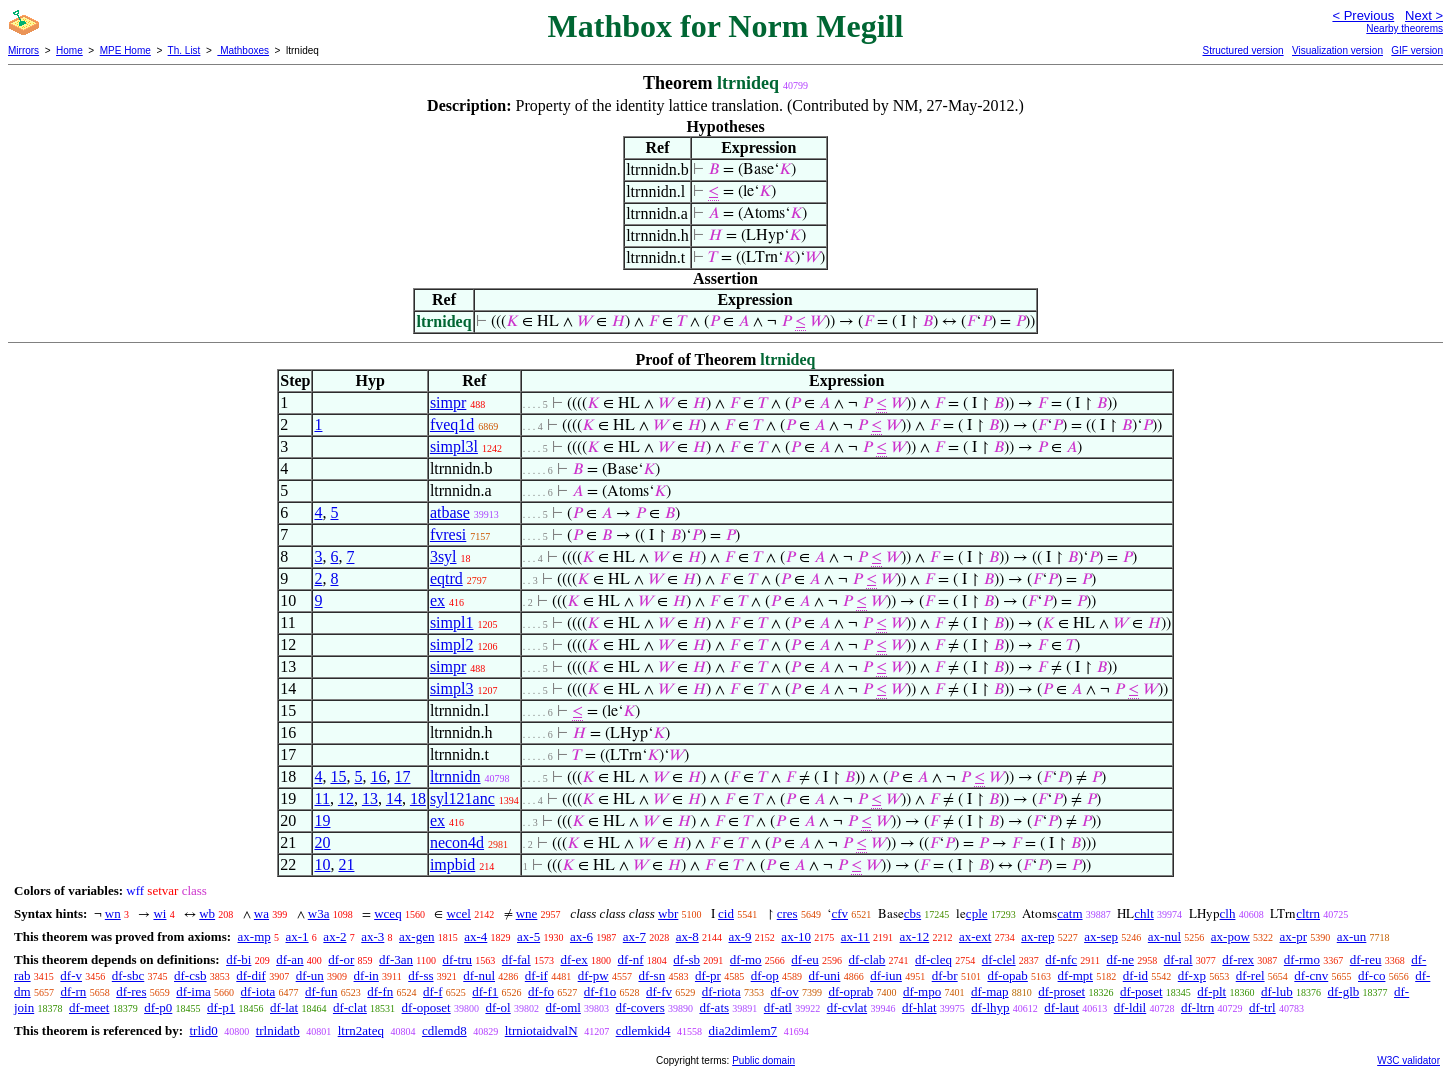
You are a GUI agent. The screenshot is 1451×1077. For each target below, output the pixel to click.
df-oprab (850, 991)
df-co (1371, 975)
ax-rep (1037, 936)
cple (977, 913)
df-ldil (1130, 1007)
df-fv (659, 991)
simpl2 (452, 644)
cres (787, 913)
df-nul (479, 975)
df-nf (631, 959)
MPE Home (125, 50)
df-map (990, 991)
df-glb (1343, 991)
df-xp (1192, 975)
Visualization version (1337, 50)
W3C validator (1408, 1060)
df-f (433, 991)
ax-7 (634, 936)
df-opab (1007, 975)
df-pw (593, 975)
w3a (319, 913)
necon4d (457, 842)
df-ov (785, 991)
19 (322, 820)
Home (69, 50)
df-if (536, 975)
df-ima (193, 991)
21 (346, 864)
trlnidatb (278, 1030)
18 (418, 798)
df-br (945, 975)
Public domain (763, 1060)
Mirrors (23, 50)
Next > (1424, 15)
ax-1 (297, 936)
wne (527, 913)
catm (1069, 913)
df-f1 (485, 991)
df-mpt (1075, 975)
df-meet (89, 1007)
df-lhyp (990, 1007)
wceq (387, 913)
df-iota (258, 991)
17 (402, 776)
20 (322, 842)
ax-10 (796, 936)
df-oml (562, 1007)
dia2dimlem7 (743, 1030)
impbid (452, 864)
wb (207, 913)
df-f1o (600, 991)
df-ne (1120, 959)
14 (394, 798)
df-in (366, 975)
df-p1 (221, 1007)
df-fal (516, 959)
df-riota (721, 991)
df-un (310, 975)
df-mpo (922, 991)
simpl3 (452, 688)
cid (726, 913)
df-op (765, 975)
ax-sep (1101, 936)
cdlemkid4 (643, 1030)
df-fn (380, 991)
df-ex (573, 959)
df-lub (1277, 991)
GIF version (1417, 50)
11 (321, 798)
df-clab (867, 959)
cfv (839, 913)
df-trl (1262, 1007)
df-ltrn (1197, 1007)
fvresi (448, 534)
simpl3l (454, 446)
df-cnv (1311, 975)
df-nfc (1061, 959)
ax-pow (1230, 936)
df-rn (73, 991)
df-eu (804, 959)
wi (159, 913)
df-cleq (933, 959)
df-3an (396, 959)
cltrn (1308, 913)
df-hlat (919, 1007)
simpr (448, 402)
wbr (668, 913)
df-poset (1141, 991)
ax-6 (581, 936)
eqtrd (446, 578)
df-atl (778, 1007)
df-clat (350, 1007)
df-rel (1250, 975)
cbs (912, 913)
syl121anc (462, 798)
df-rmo (1302, 959)
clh (1228, 913)
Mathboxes (243, 50)
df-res (131, 991)
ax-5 (528, 936)
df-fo (541, 991)
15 (338, 776)
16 (378, 776)
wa (261, 913)
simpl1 (452, 622)
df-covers (640, 1007)
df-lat (284, 1007)
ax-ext (975, 936)
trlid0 (203, 1030)
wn (113, 913)
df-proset (1061, 991)
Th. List (184, 50)
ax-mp (254, 936)
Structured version (1242, 50)
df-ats (714, 1007)
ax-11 (855, 936)
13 (370, 798)
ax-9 (740, 936)
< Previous (1363, 15)
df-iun (886, 975)
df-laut (1061, 1007)
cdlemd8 (444, 1030)
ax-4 (475, 936)
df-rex (1238, 959)
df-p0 (158, 1007)
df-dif (251, 975)
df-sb (686, 959)
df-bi (238, 959)
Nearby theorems (1404, 28)
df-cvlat (847, 1007)
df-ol (497, 1007)
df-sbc (128, 975)
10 (322, 864)
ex (437, 600)
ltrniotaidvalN (541, 1030)
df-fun (321, 991)
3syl (443, 556)
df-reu (1366, 959)
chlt (1144, 913)
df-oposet (426, 1007)
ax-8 (687, 936)
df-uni (825, 975)
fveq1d (452, 424)
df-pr (708, 975)
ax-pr (1293, 936)
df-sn (651, 975)
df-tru (457, 959)
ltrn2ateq (361, 1030)
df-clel (999, 959)
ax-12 (915, 936)
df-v (71, 975)
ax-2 (334, 936)
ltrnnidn (455, 776)
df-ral (1178, 959)
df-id (1135, 975)
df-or (341, 959)
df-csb (190, 975)
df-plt (1211, 991)
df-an (289, 959)
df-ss (420, 975)
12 (346, 798)
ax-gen (416, 936)
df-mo (746, 959)
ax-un (1352, 936)
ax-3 (372, 936)
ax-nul (1164, 936)
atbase (450, 512)
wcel (458, 913)
